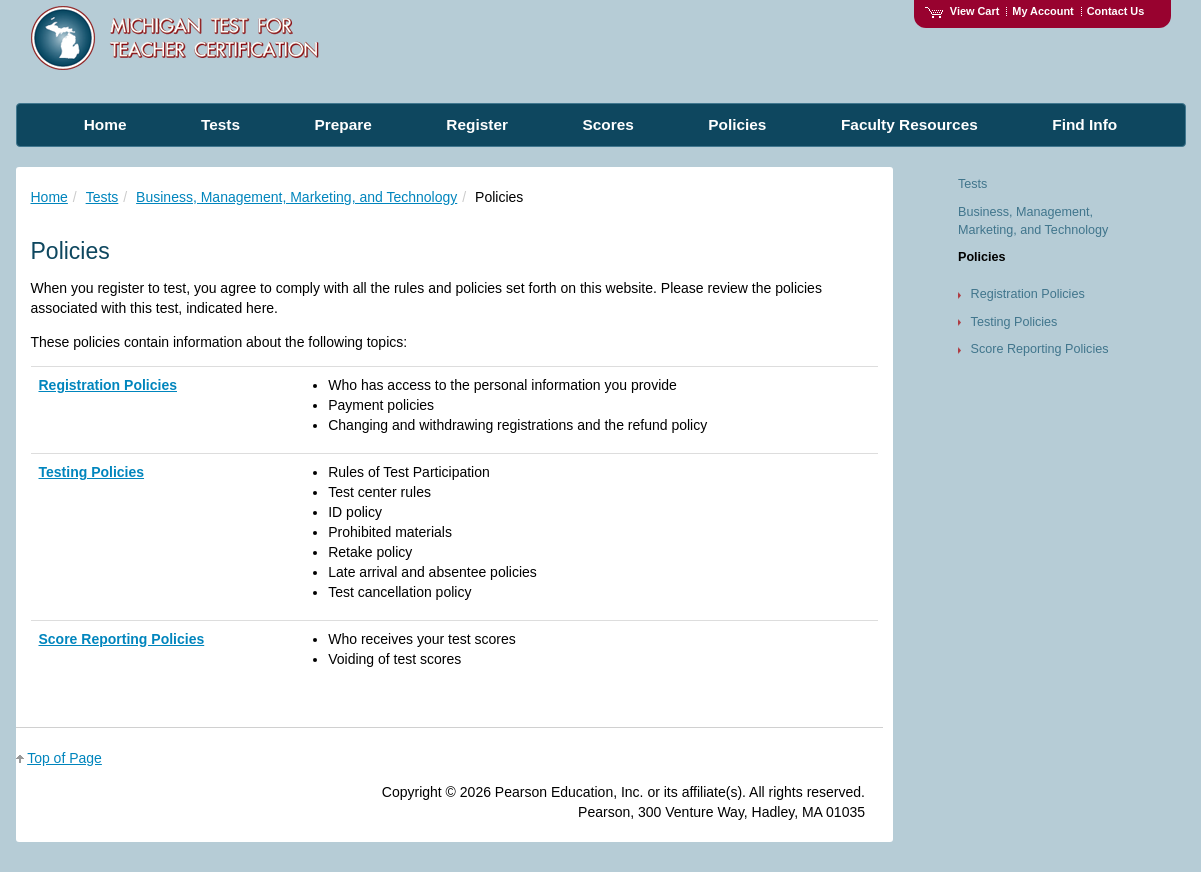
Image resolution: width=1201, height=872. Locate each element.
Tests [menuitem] (220, 124)
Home (49, 197)
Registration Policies (108, 385)
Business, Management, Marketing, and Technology (296, 197)
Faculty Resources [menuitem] (909, 124)
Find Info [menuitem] (1084, 124)
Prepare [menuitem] (343, 124)
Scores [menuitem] (607, 124)
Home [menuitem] (105, 124)
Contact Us (1116, 11)
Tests (102, 197)
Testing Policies (92, 472)
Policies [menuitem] (737, 124)
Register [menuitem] (477, 124)
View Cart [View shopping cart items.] (962, 11)
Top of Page (64, 758)
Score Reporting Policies (122, 639)
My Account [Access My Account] (1042, 11)
